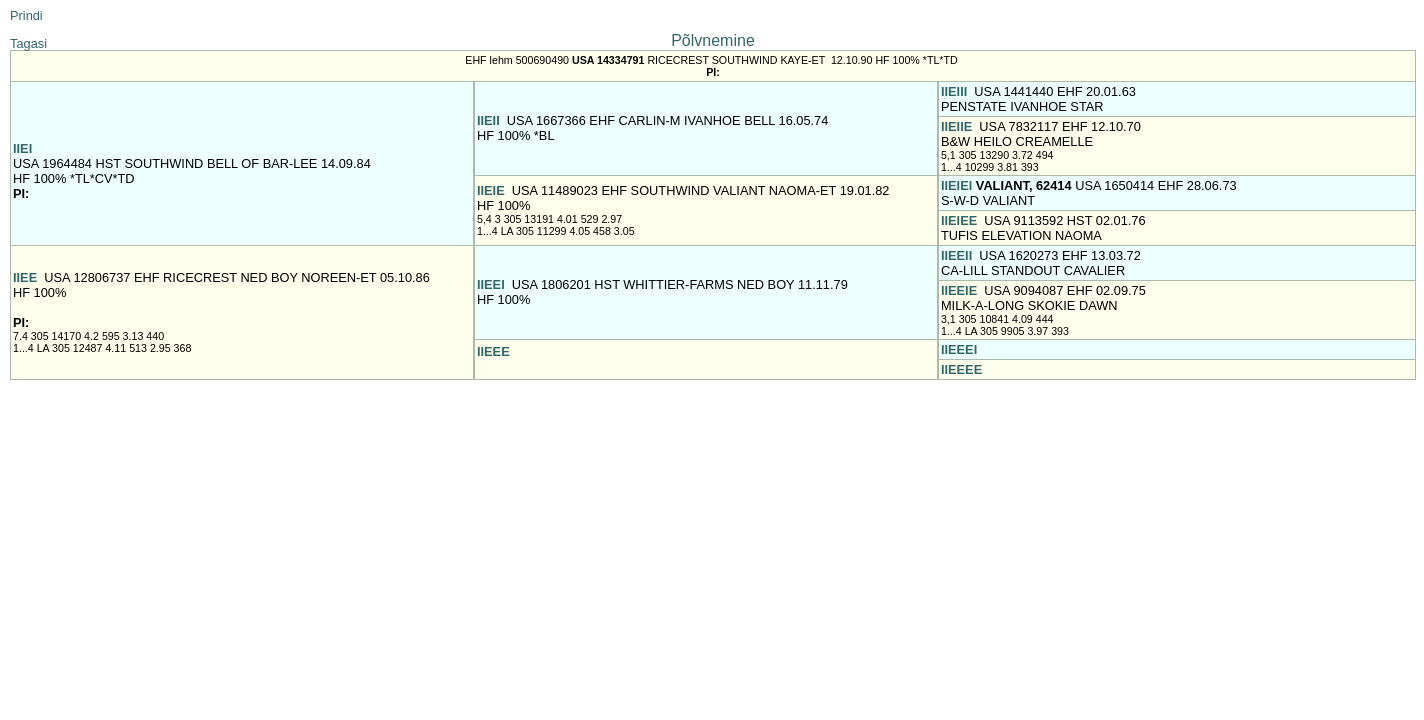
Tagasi (28, 43)
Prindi (26, 15)
